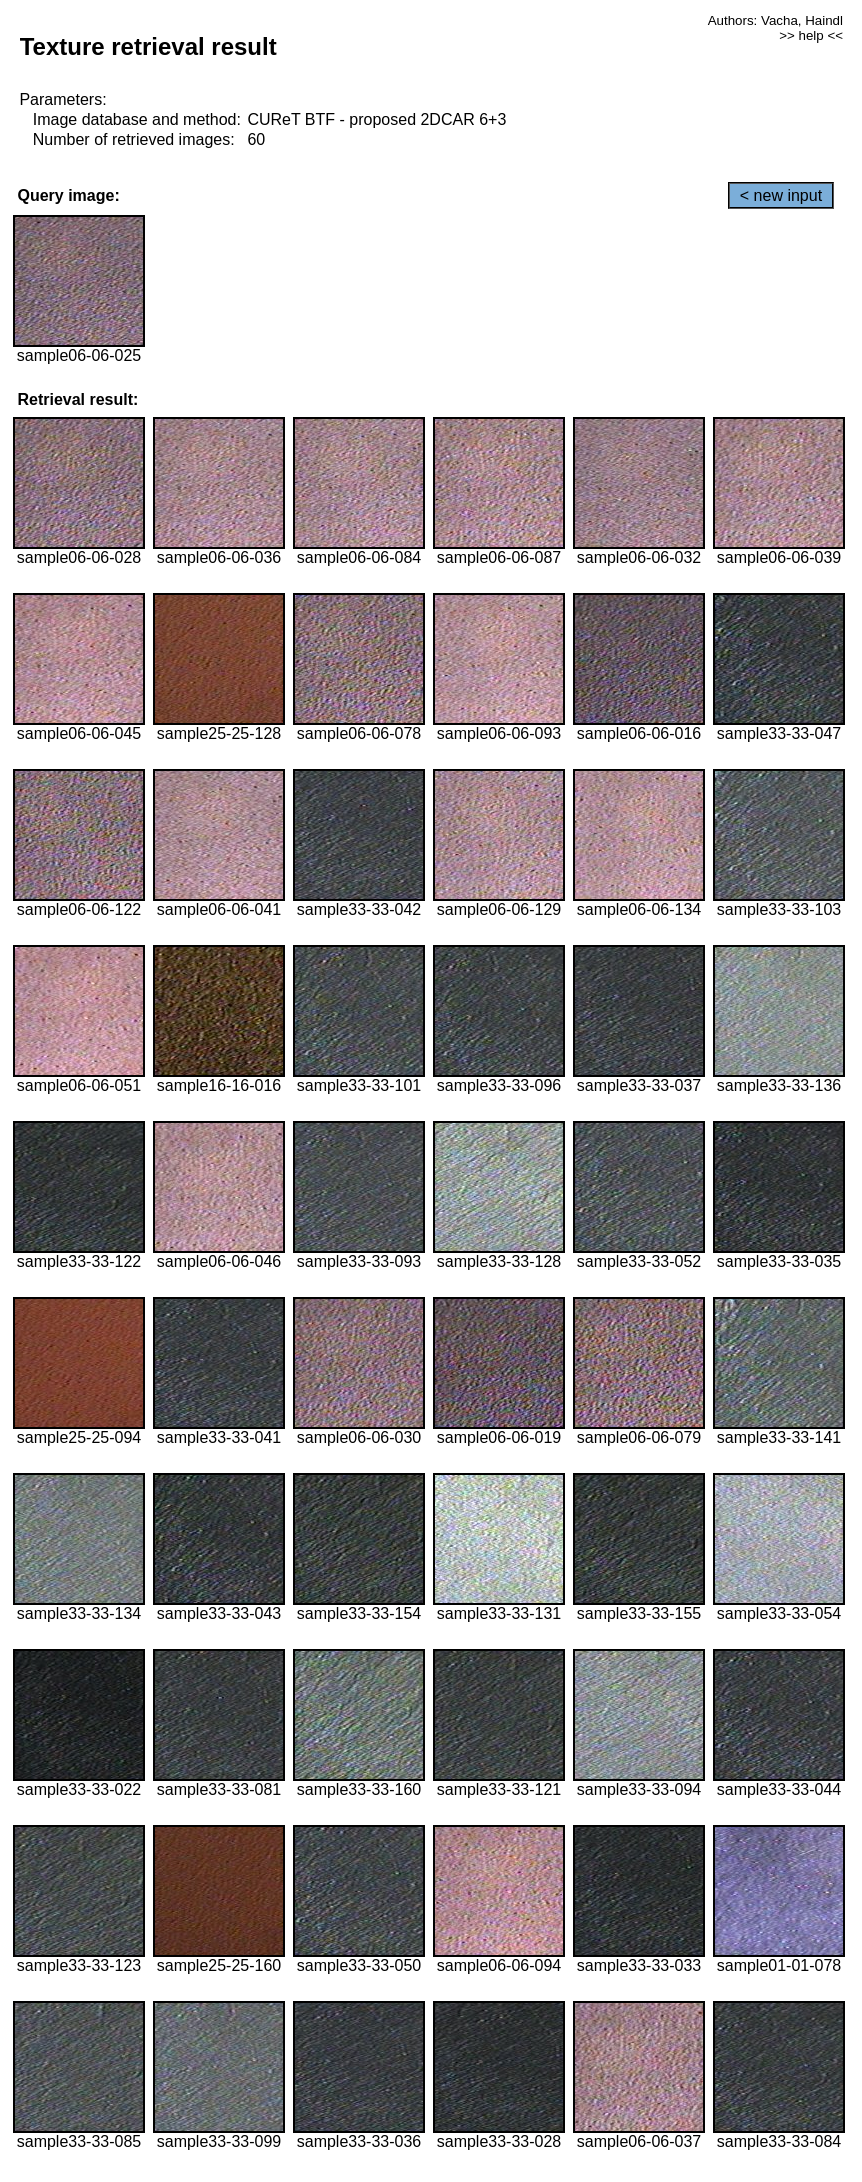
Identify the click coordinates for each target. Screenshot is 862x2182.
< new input (781, 195)
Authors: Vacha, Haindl (775, 20)
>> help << (811, 35)
